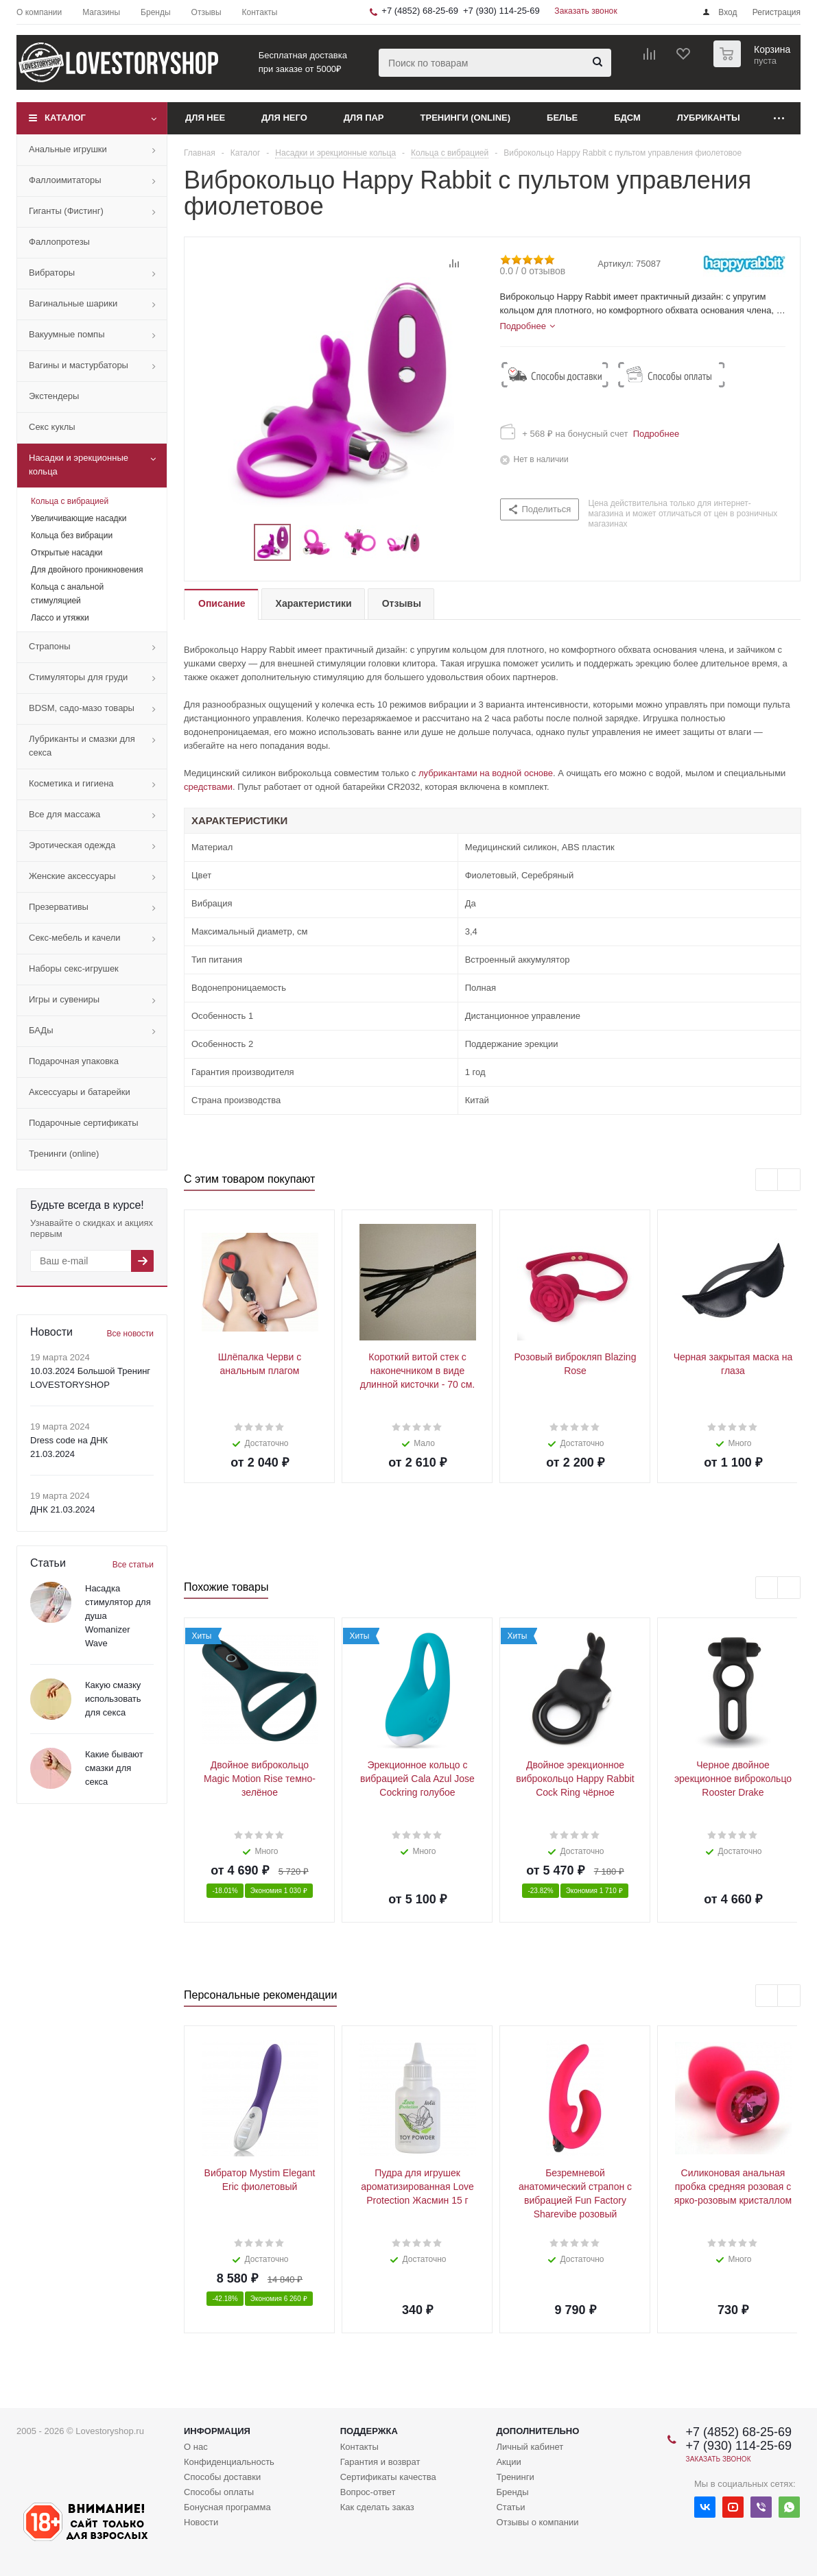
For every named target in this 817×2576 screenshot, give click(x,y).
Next (438, 543)
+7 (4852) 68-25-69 (419, 10)
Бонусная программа (227, 2507)
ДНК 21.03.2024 (62, 1509)
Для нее (205, 117)
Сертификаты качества (388, 2477)
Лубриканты (708, 117)
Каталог (65, 117)
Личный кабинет (529, 2447)
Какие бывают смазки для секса (114, 1768)
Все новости (130, 1333)
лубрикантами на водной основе (485, 773)
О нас (196, 2447)
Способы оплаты (219, 2492)
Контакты (359, 2447)
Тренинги (515, 2477)
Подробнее (653, 434)
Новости (201, 2522)
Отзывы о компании (537, 2522)
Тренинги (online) (466, 117)
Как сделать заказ (377, 2507)
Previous (238, 543)
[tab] (527, 326)
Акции (508, 2462)
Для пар (364, 117)
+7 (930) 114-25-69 (501, 10)
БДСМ (627, 117)
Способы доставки (222, 2477)
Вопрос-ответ (368, 2492)
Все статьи (133, 1564)
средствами (208, 787)
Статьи (510, 2507)
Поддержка (369, 2431)
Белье (562, 117)
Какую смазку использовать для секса (113, 1699)
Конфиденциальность (229, 2462)
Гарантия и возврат (380, 2462)
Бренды (512, 2492)
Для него (284, 117)
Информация (217, 2431)
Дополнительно (537, 2431)
